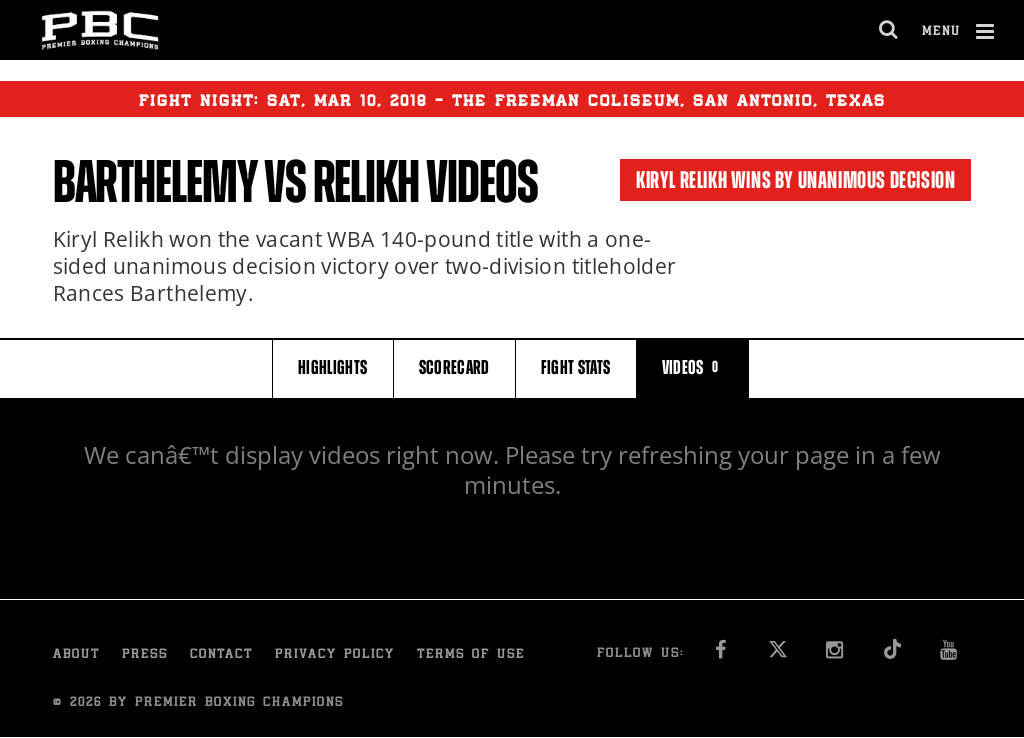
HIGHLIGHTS (333, 367)
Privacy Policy (335, 655)
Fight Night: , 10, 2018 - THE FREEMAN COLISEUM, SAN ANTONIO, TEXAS (512, 99)
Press (145, 655)
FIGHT (576, 367)
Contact (221, 655)
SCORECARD (454, 367)
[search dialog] (889, 30)
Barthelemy (155, 182)
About (76, 655)
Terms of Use (471, 655)
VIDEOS (693, 367)
